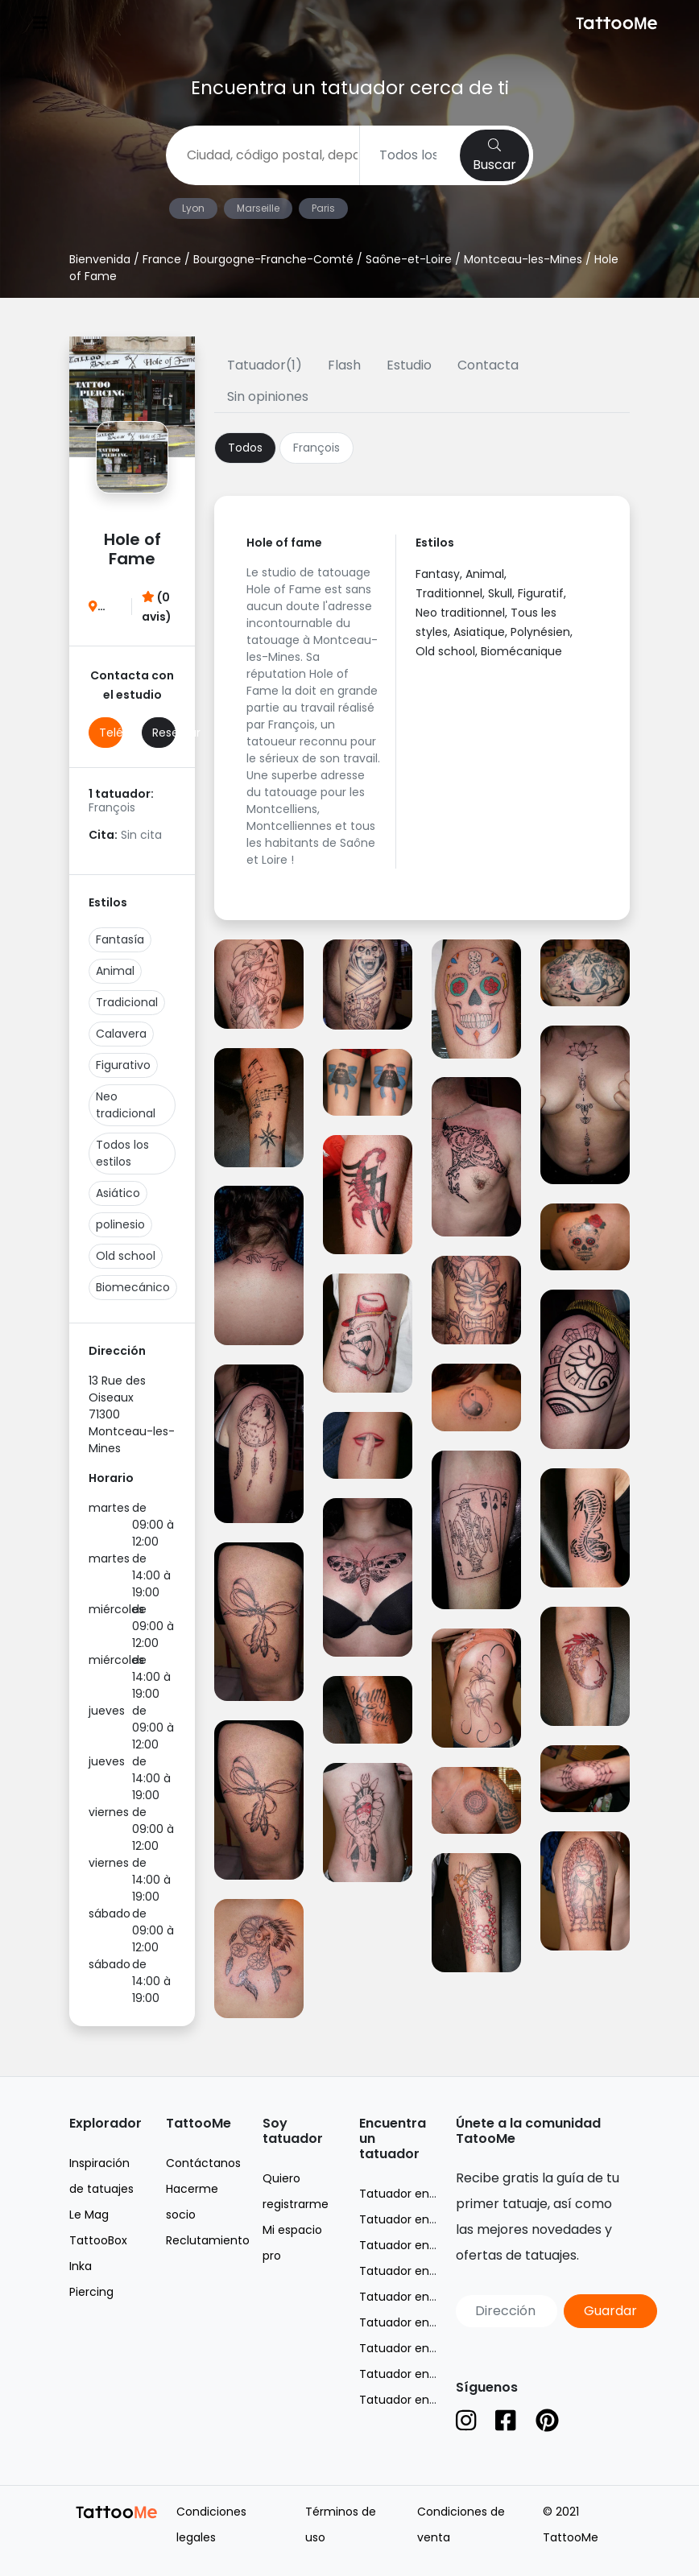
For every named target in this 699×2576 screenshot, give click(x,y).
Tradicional (127, 1002)
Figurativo (123, 1065)
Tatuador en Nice (408, 2271)
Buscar (494, 156)
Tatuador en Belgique (419, 2348)
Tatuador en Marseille (420, 2245)
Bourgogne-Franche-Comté (273, 259)
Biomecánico (133, 1287)
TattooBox (98, 2240)
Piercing (91, 2292)
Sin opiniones (267, 396)
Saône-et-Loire (409, 259)
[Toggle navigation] (40, 24)
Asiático (118, 1193)
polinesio (120, 1224)
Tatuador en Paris (408, 2297)
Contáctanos (203, 2163)
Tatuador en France (415, 2194)
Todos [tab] (245, 448)
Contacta (488, 365)
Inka (80, 2266)
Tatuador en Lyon (408, 2219)
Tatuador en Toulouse (421, 2322)
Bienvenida (99, 259)
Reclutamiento (208, 2240)
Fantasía (120, 939)
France (162, 259)
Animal (115, 971)
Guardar (610, 2310)
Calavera (121, 1034)
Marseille (258, 208)
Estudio (409, 365)
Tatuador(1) (264, 365)
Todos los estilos (122, 1153)
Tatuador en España (416, 2400)
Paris (323, 208)
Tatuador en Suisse (413, 2374)
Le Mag (89, 2215)
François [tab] (316, 448)
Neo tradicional (125, 1104)
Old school (125, 1256)
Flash (344, 365)
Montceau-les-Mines (523, 259)
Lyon (193, 208)
